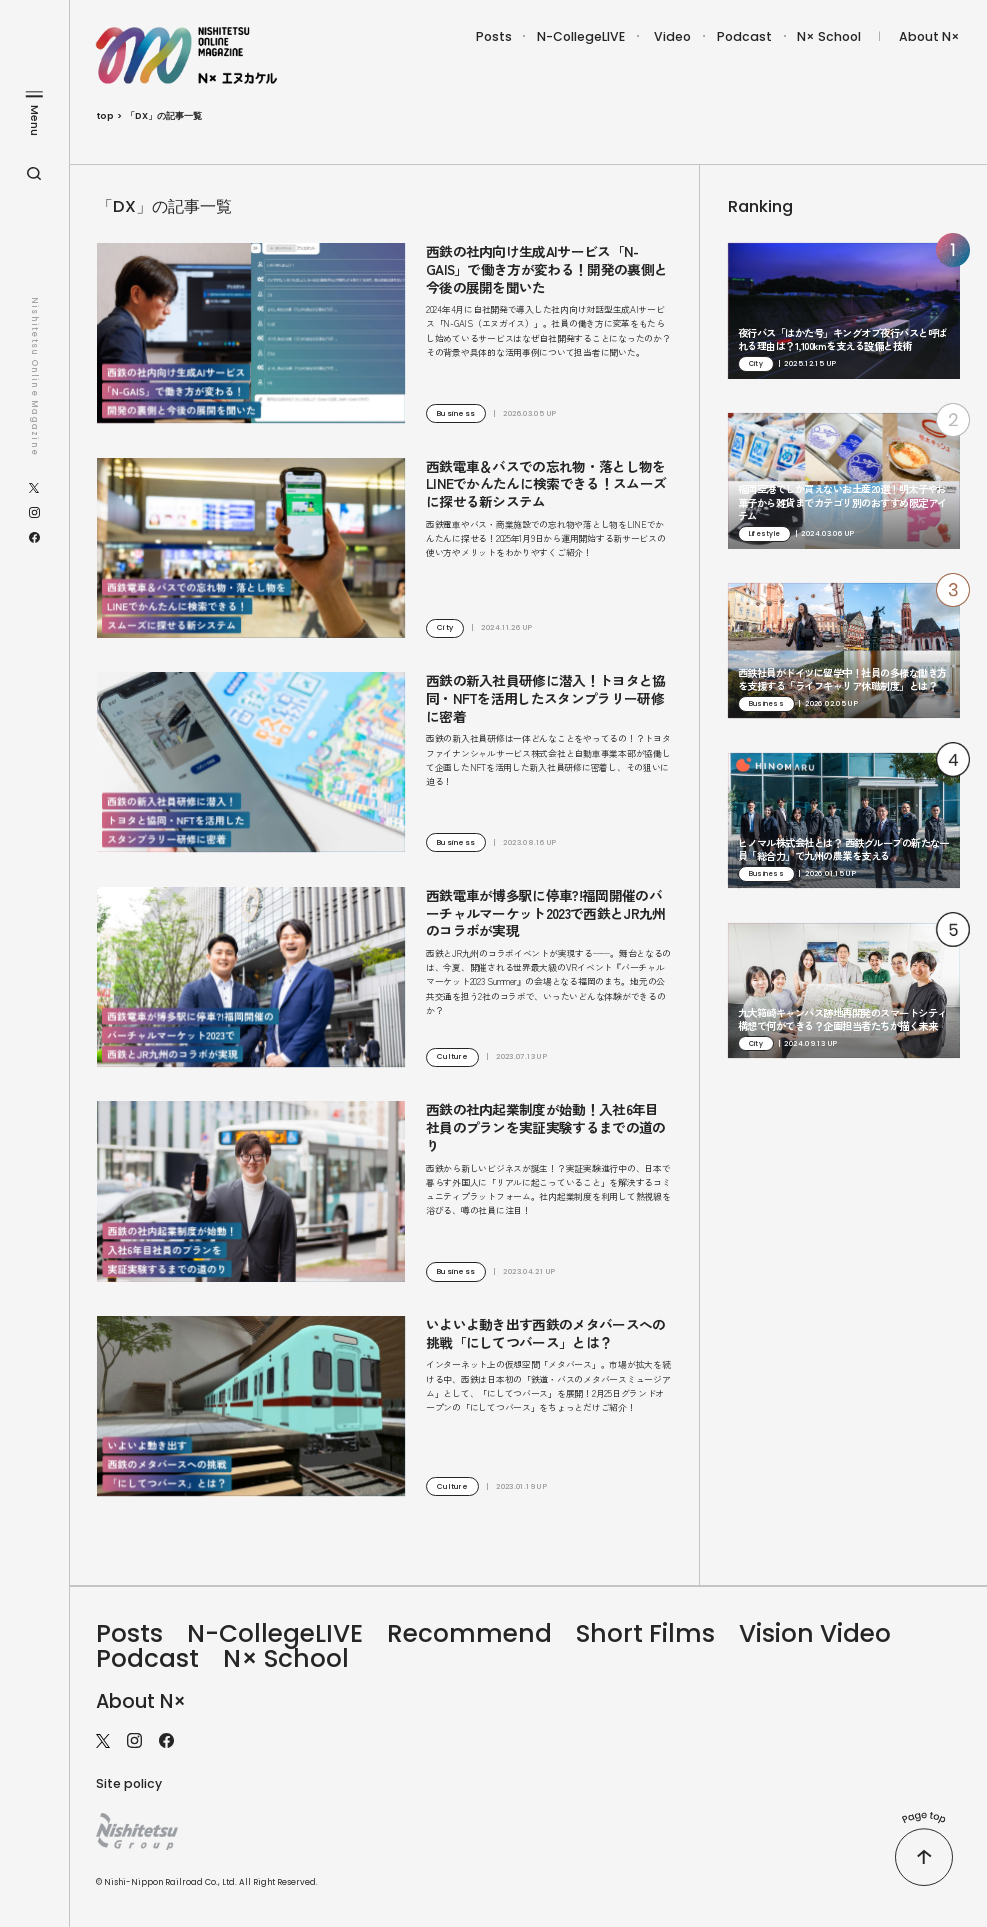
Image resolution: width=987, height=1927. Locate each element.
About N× (929, 36)
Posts (494, 36)
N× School (829, 36)
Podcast (744, 36)
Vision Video (815, 1633)
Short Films (645, 1633)
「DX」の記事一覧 (164, 116)
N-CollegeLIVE (581, 36)
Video (672, 36)
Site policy (129, 1783)
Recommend (469, 1633)
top (105, 116)
